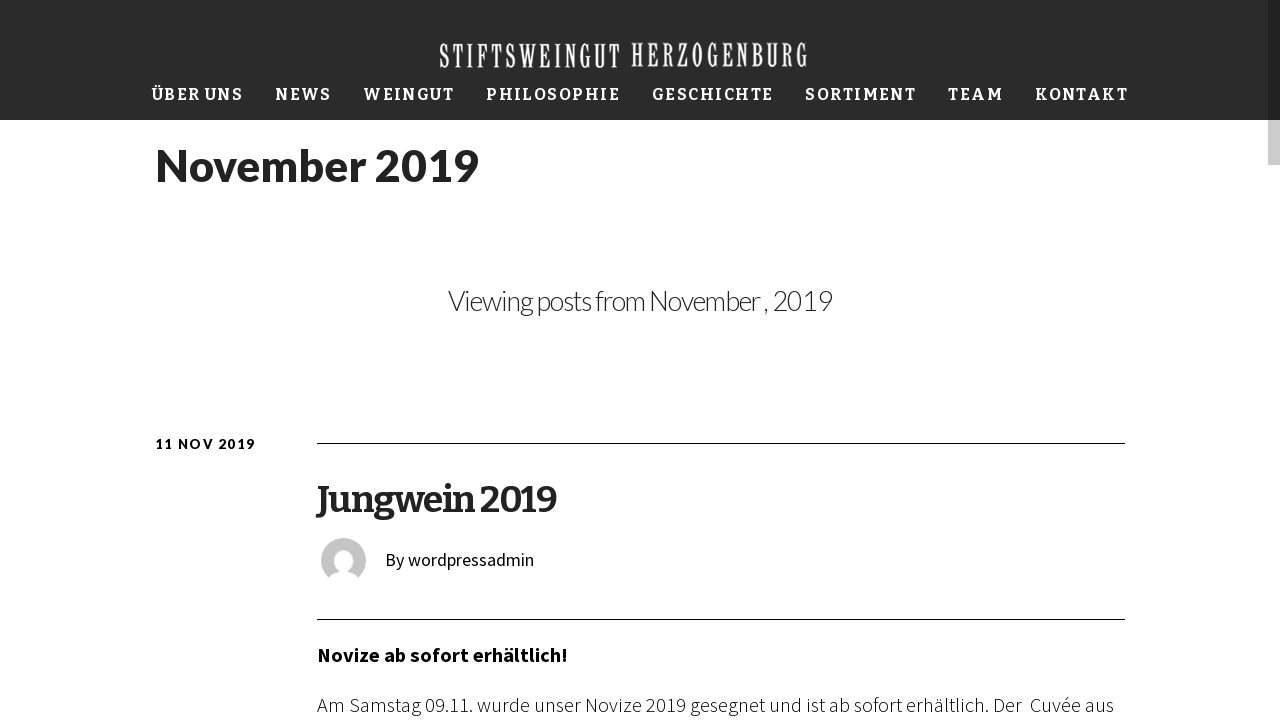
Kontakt (1081, 94)
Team (975, 94)
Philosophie (553, 94)
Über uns (198, 94)
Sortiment (860, 94)
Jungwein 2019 (437, 499)
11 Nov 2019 (205, 444)
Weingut (408, 94)
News (303, 94)
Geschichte (712, 94)
